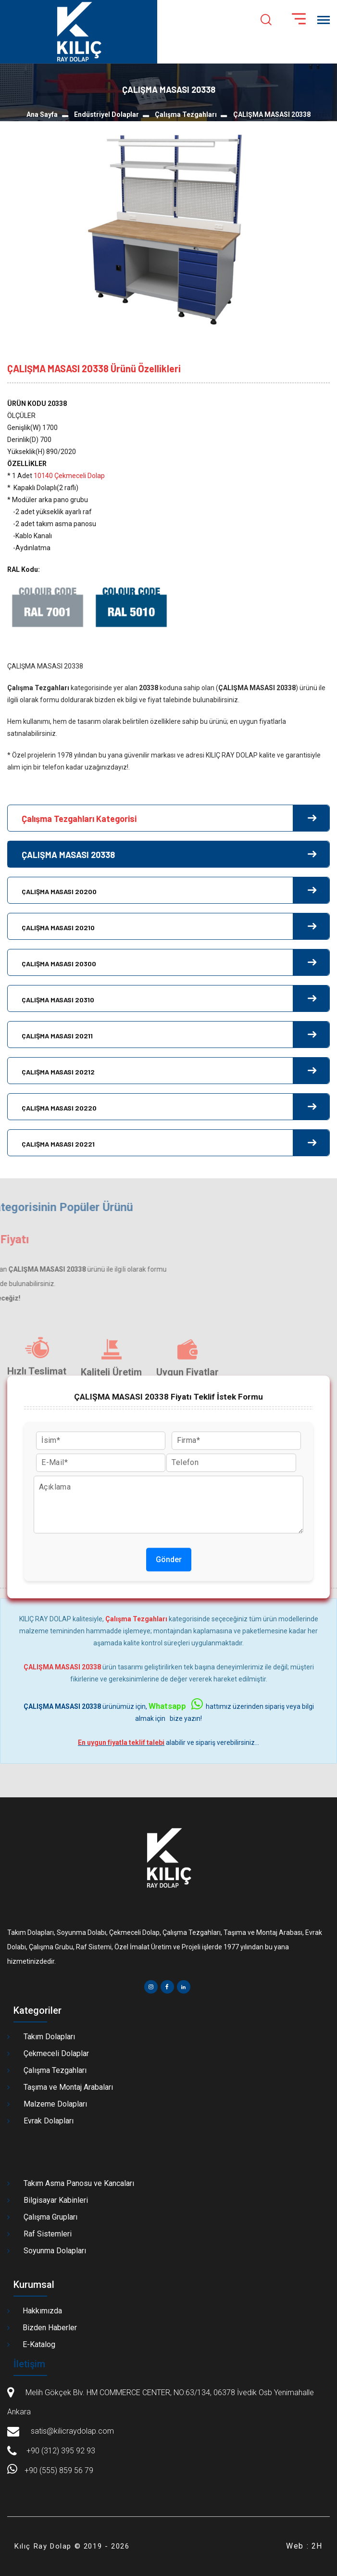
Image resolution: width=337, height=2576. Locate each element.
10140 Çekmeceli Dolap (69, 476)
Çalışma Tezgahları (186, 114)
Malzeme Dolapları (55, 2104)
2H (317, 2546)
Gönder (169, 1559)
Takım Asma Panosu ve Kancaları (79, 2183)
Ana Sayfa (42, 114)
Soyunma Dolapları (55, 2250)
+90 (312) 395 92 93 (60, 2450)
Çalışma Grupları (50, 2217)
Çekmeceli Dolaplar (56, 2053)
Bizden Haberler (50, 2327)
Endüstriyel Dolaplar (106, 114)
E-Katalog (39, 2344)
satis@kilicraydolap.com (71, 2431)
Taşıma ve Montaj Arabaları (68, 2087)
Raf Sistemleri (48, 2233)
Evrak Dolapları (49, 2120)
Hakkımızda (42, 2310)
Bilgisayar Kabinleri (56, 2200)
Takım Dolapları (49, 2036)
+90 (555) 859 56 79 (50, 2470)
